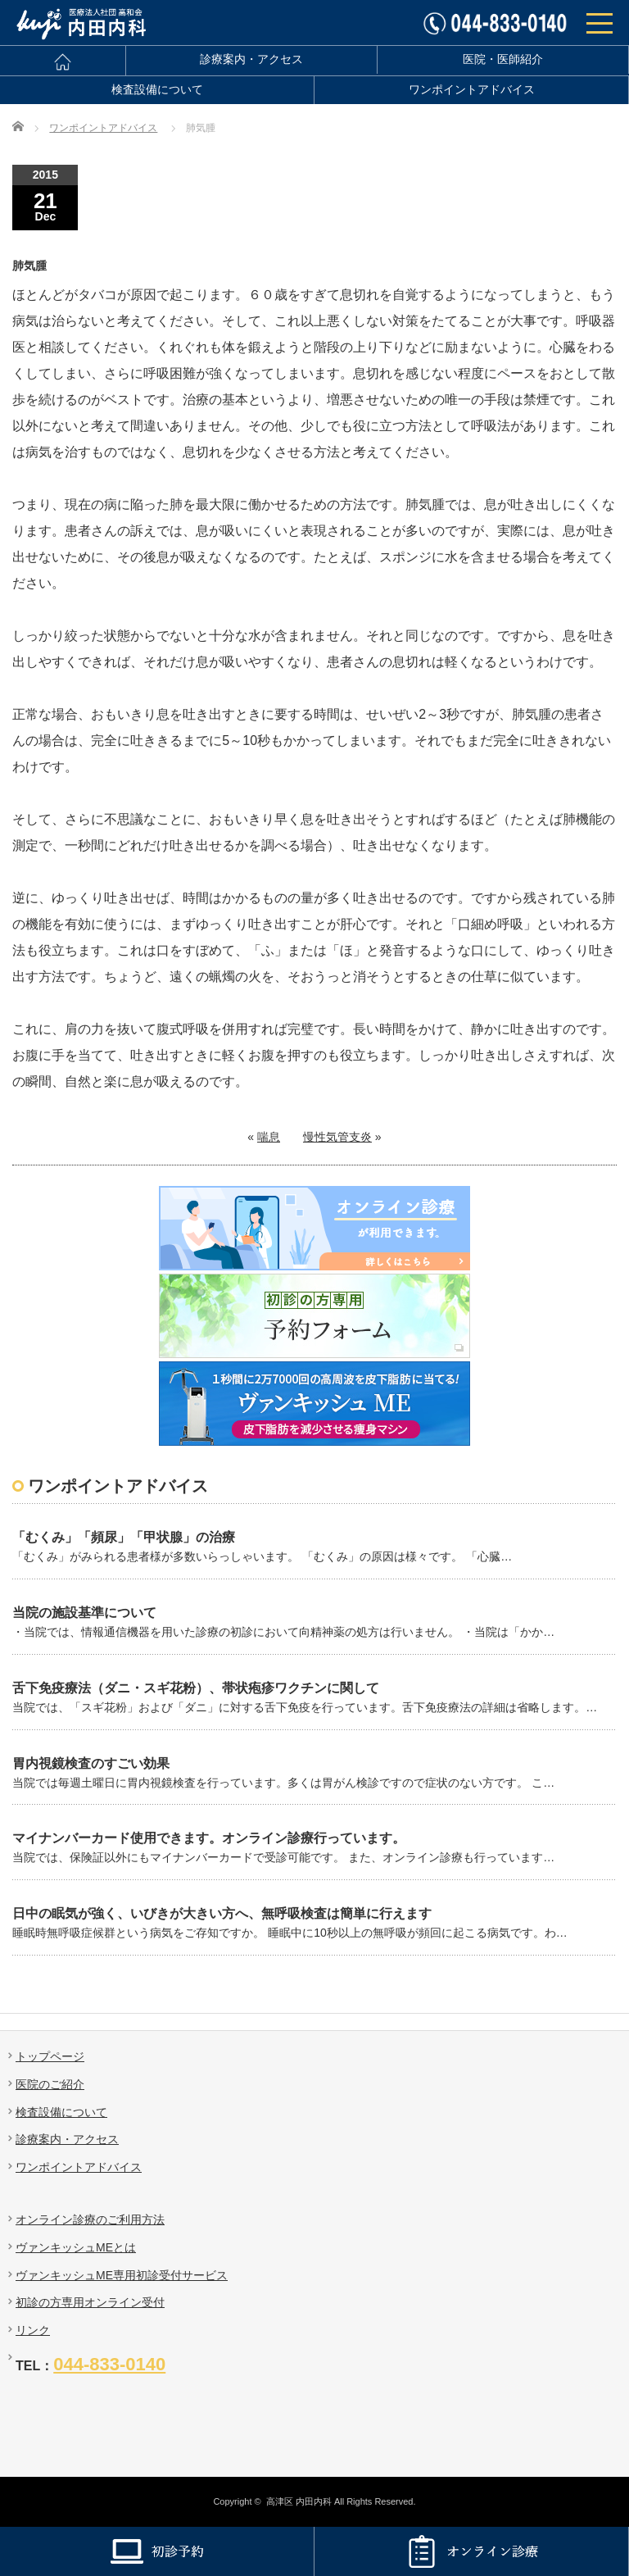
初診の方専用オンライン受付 (90, 2302)
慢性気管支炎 (337, 1136)
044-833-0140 (109, 2364)
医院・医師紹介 (503, 59)
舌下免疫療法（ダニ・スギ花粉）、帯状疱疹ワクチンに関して (195, 1688)
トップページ (50, 2056)
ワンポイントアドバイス (472, 90)
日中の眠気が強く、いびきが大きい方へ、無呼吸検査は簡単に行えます (222, 1913)
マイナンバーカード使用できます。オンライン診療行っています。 (208, 1838)
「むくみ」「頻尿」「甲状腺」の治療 (123, 1537)
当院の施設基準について (84, 1613)
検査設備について (157, 90)
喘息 (268, 1136)
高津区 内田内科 (299, 2501)
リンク (33, 2330)
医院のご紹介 (50, 2084)
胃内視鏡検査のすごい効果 (91, 1763)
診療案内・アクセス (251, 59)
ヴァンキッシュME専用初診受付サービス (122, 2275)
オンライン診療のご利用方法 (90, 2219)
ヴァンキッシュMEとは (76, 2247)
